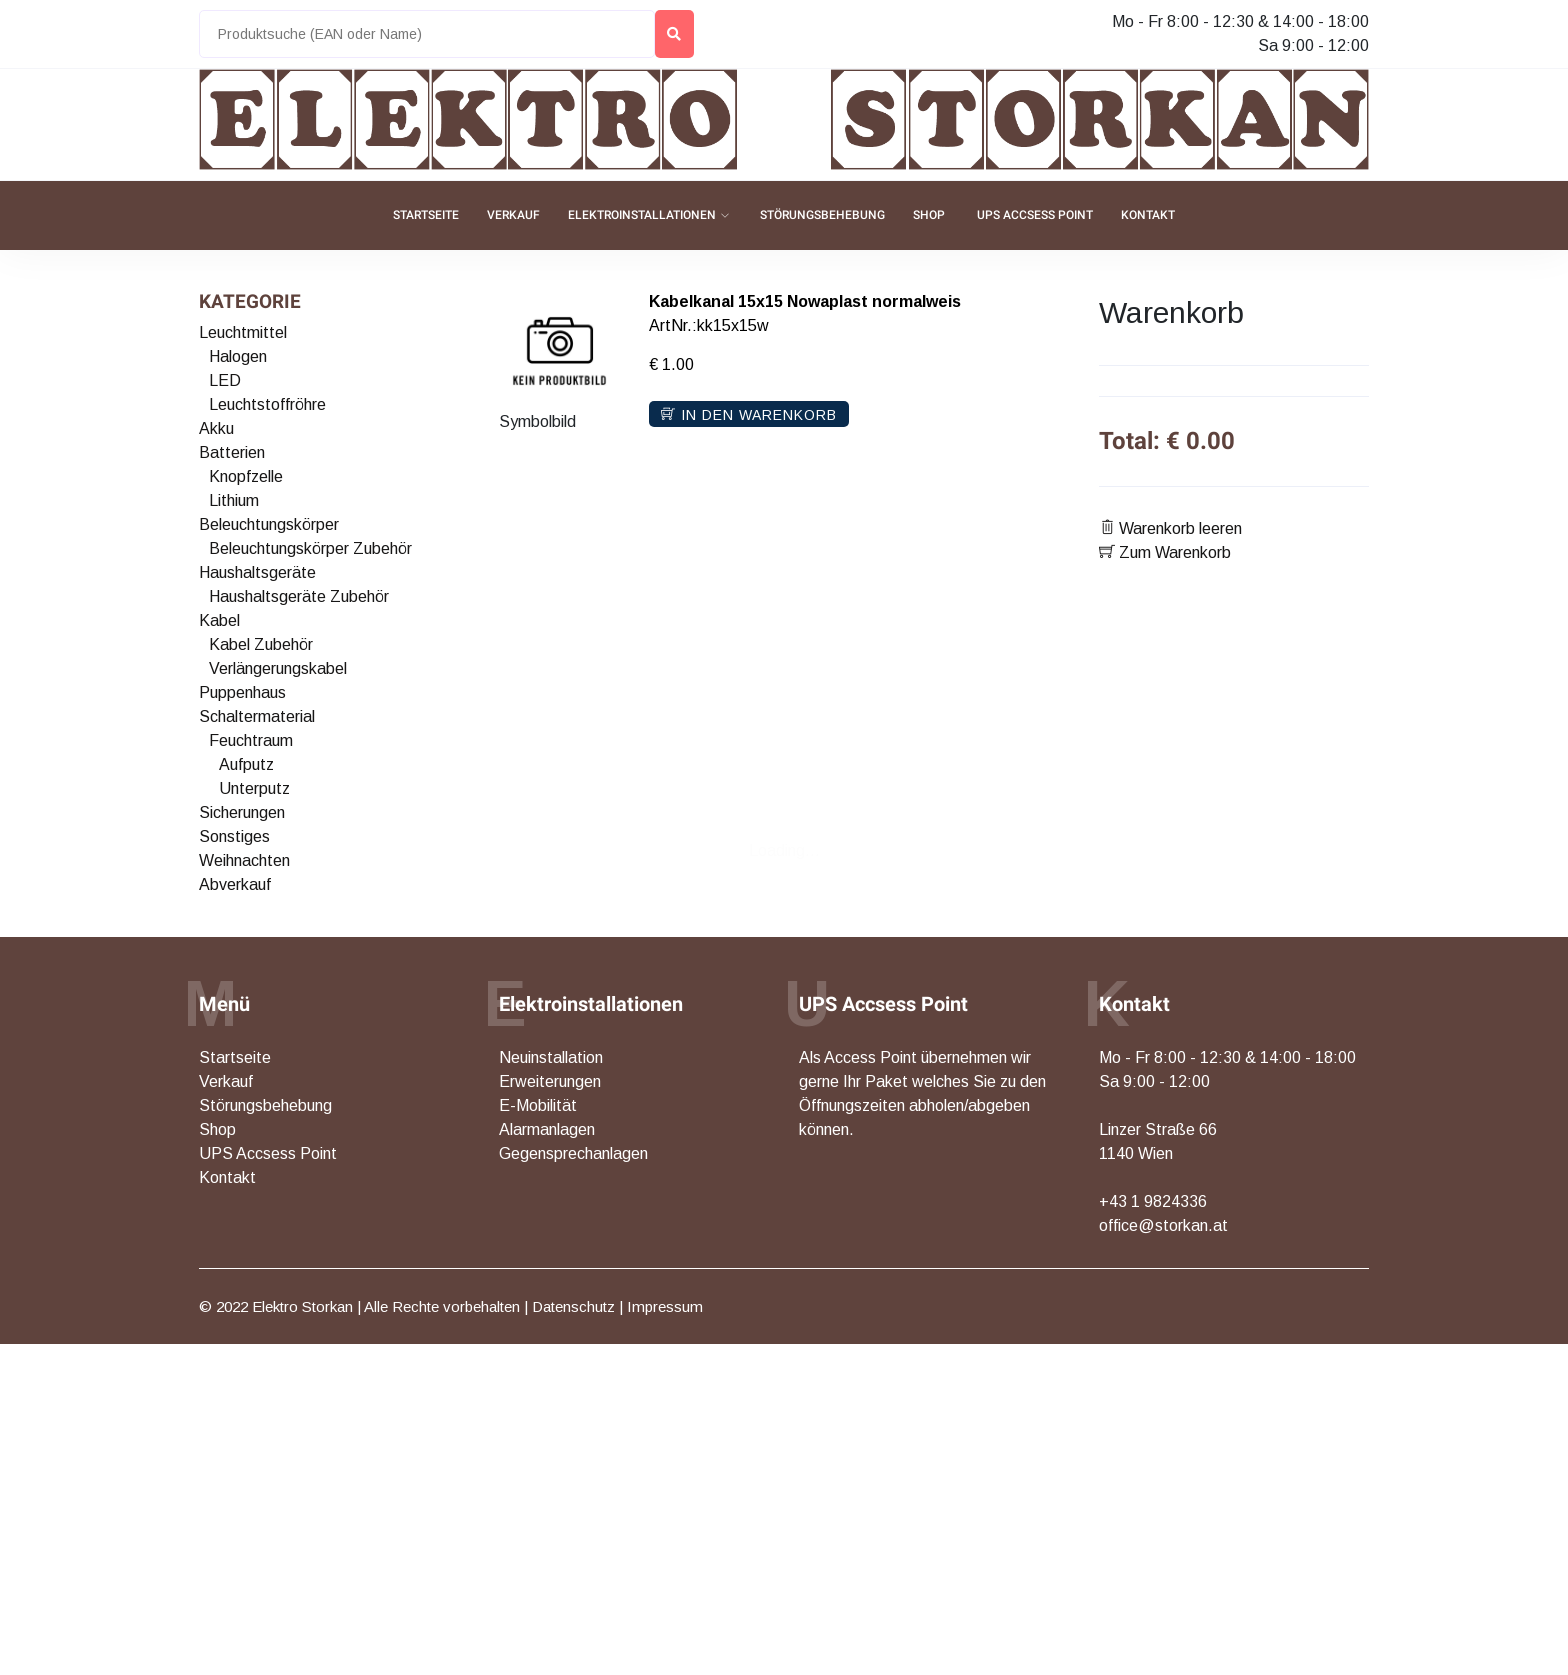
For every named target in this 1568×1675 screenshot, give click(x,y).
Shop (929, 215)
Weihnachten (244, 860)
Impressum (665, 1306)
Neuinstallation (551, 1057)
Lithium (234, 500)
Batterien (232, 452)
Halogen (238, 356)
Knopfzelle (246, 476)
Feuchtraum (251, 740)
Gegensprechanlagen (573, 1153)
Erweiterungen (550, 1081)
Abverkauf (235, 884)
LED (225, 380)
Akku (216, 428)
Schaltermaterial (257, 716)
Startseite (426, 215)
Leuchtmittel (243, 332)
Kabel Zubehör (261, 644)
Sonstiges (234, 836)
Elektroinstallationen (642, 215)
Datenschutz (573, 1306)
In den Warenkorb (749, 415)
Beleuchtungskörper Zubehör (310, 548)
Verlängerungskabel (278, 668)
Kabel (219, 620)
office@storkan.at (1163, 1225)
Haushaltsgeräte (257, 572)
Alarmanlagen (547, 1129)
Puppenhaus (242, 692)
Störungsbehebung (822, 215)
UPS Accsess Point (1035, 215)
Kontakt (1148, 215)
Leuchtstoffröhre (267, 404)
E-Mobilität (538, 1105)
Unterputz (254, 788)
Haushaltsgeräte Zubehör (299, 596)
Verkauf (513, 215)
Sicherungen (242, 812)
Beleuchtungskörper (269, 524)
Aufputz (246, 764)
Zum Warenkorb (1165, 552)
